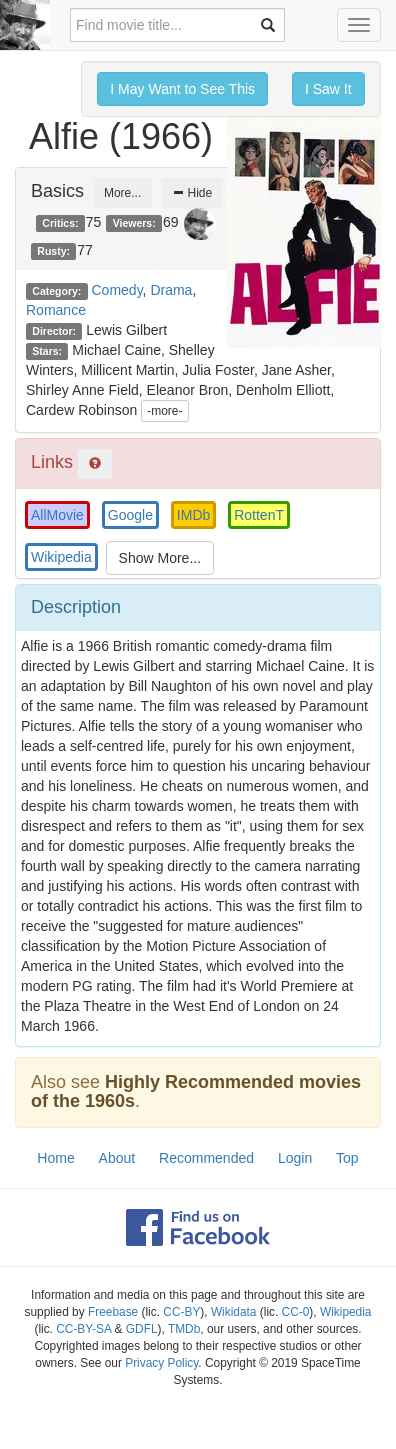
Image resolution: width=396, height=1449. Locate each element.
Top (347, 1158)
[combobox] (177, 25)
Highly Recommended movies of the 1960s (196, 1092)
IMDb (193, 515)
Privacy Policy (161, 1363)
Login (295, 1158)
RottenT (259, 515)
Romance (56, 310)
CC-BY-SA (83, 1329)
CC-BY (181, 1312)
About (117, 1158)
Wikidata (234, 1312)
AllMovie (57, 515)
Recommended (206, 1158)
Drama (171, 290)
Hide (192, 193)
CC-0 (296, 1312)
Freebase (113, 1312)
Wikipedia (61, 557)
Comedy (117, 290)
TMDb (184, 1329)
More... (122, 193)
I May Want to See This (182, 89)
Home (55, 1158)
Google (130, 515)
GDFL (142, 1329)
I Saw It (328, 89)
